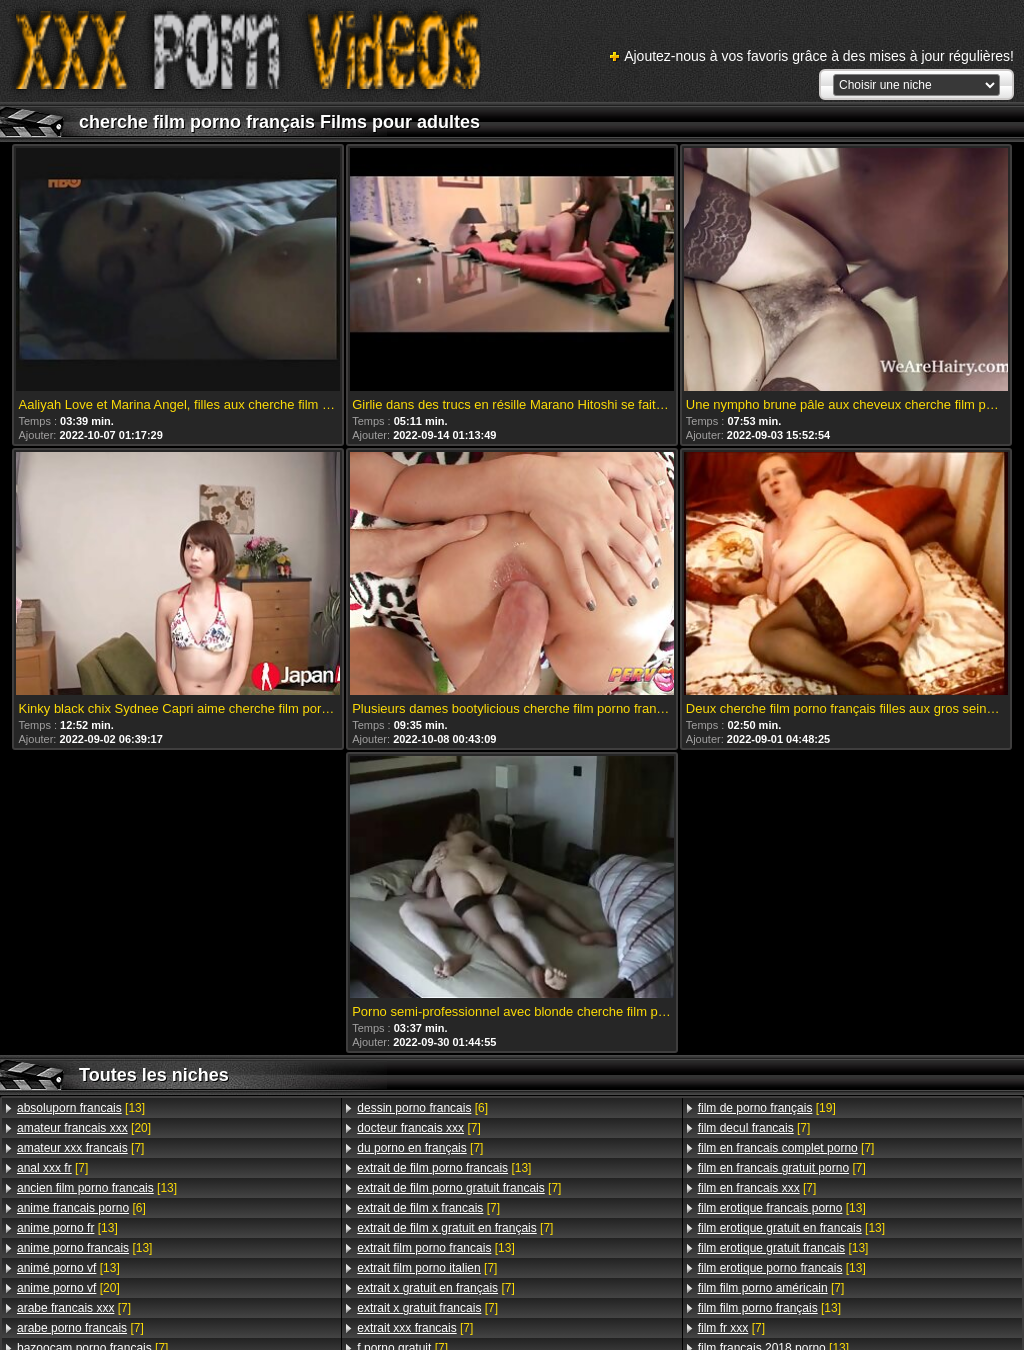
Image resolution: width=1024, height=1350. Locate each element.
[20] (84, 1128)
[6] (81, 1208)
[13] (81, 1108)
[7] (80, 1148)
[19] (767, 1108)
